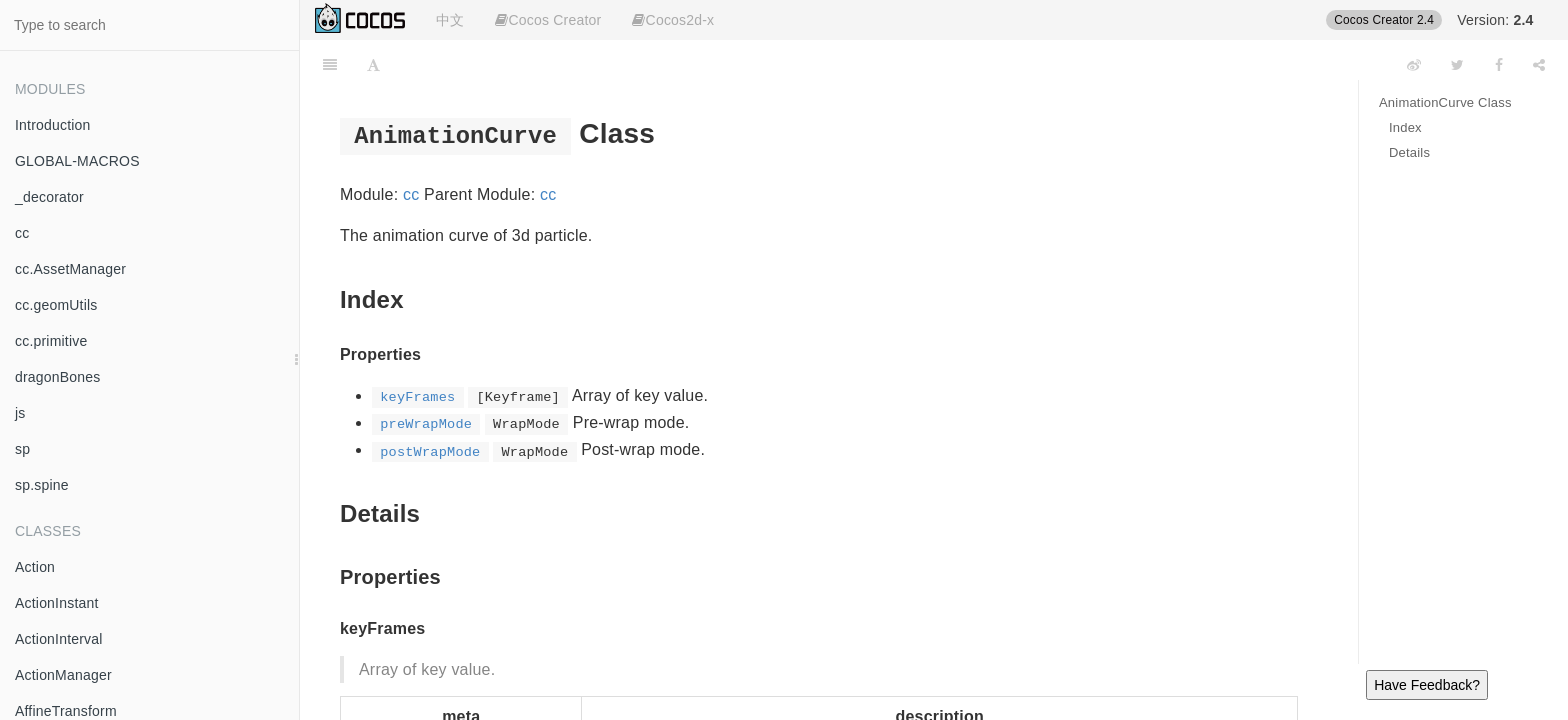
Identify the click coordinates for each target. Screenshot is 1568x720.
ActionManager (63, 675)
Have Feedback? (1427, 685)
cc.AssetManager (70, 269)
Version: (1495, 20)
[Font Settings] (373, 65)
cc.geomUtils (56, 305)
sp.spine (42, 485)
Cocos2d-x (673, 20)
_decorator (49, 197)
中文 (450, 20)
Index (1405, 127)
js (20, 413)
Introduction (53, 125)
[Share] (1539, 65)
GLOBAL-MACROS (77, 161)
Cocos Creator (548, 20)
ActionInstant (57, 603)
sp (22, 449)
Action (35, 567)
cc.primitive (51, 341)
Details (1409, 152)
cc (22, 233)
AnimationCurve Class (1445, 102)
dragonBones (58, 377)
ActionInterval (59, 639)
